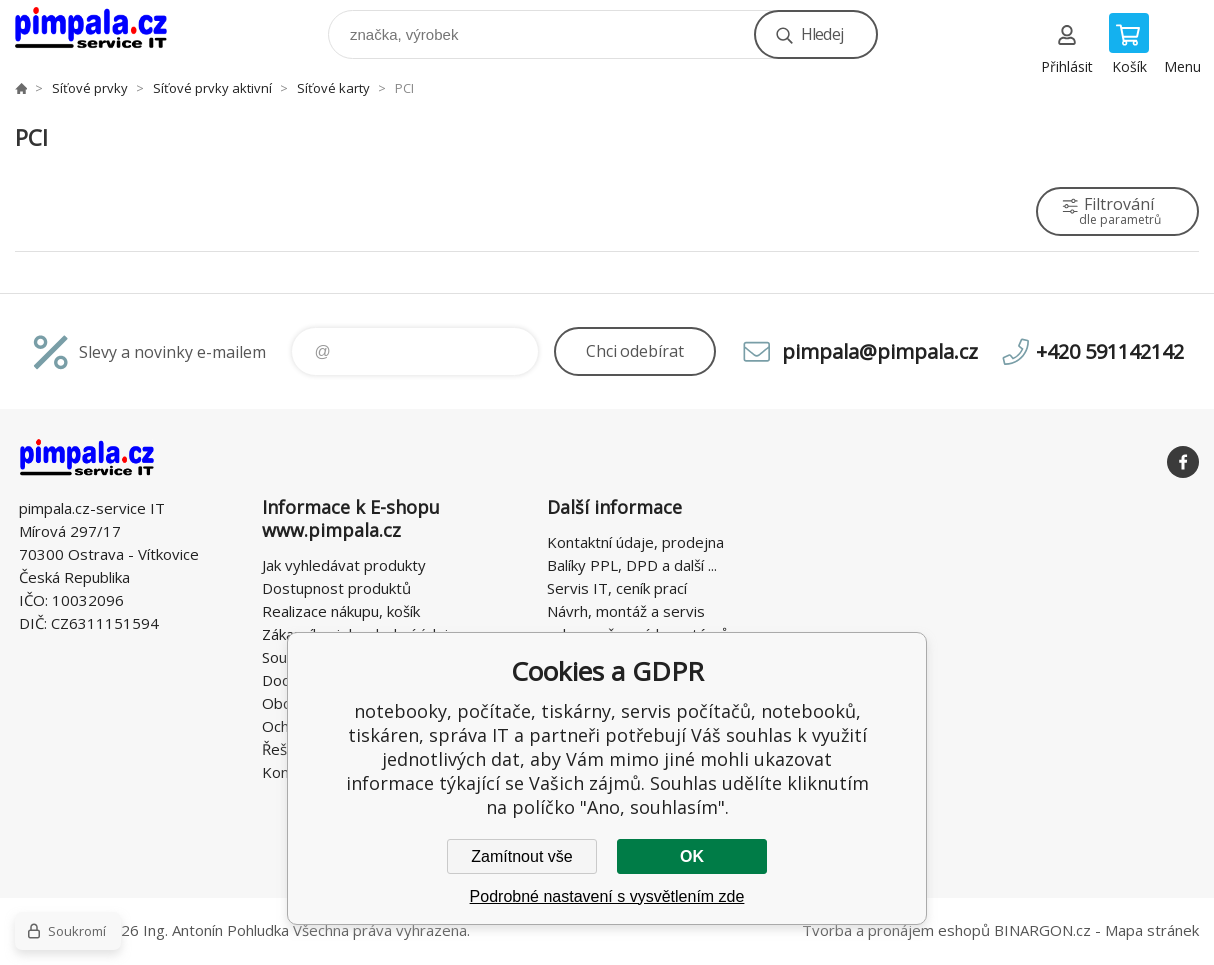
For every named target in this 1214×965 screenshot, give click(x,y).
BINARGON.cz (1042, 930)
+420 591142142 (1110, 351)
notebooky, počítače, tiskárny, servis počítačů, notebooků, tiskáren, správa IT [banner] (103, 29)
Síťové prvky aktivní (212, 88)
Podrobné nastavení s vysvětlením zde (607, 896)
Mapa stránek (1152, 930)
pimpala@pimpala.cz (880, 351)
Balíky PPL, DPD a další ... (632, 565)
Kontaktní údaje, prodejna (635, 542)
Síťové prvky (90, 88)
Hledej (822, 34)
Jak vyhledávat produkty (344, 565)
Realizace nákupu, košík (341, 611)
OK (692, 856)
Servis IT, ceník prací (617, 588)
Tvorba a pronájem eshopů (896, 930)
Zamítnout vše (521, 856)
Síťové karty (333, 88)
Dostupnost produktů (336, 588)
